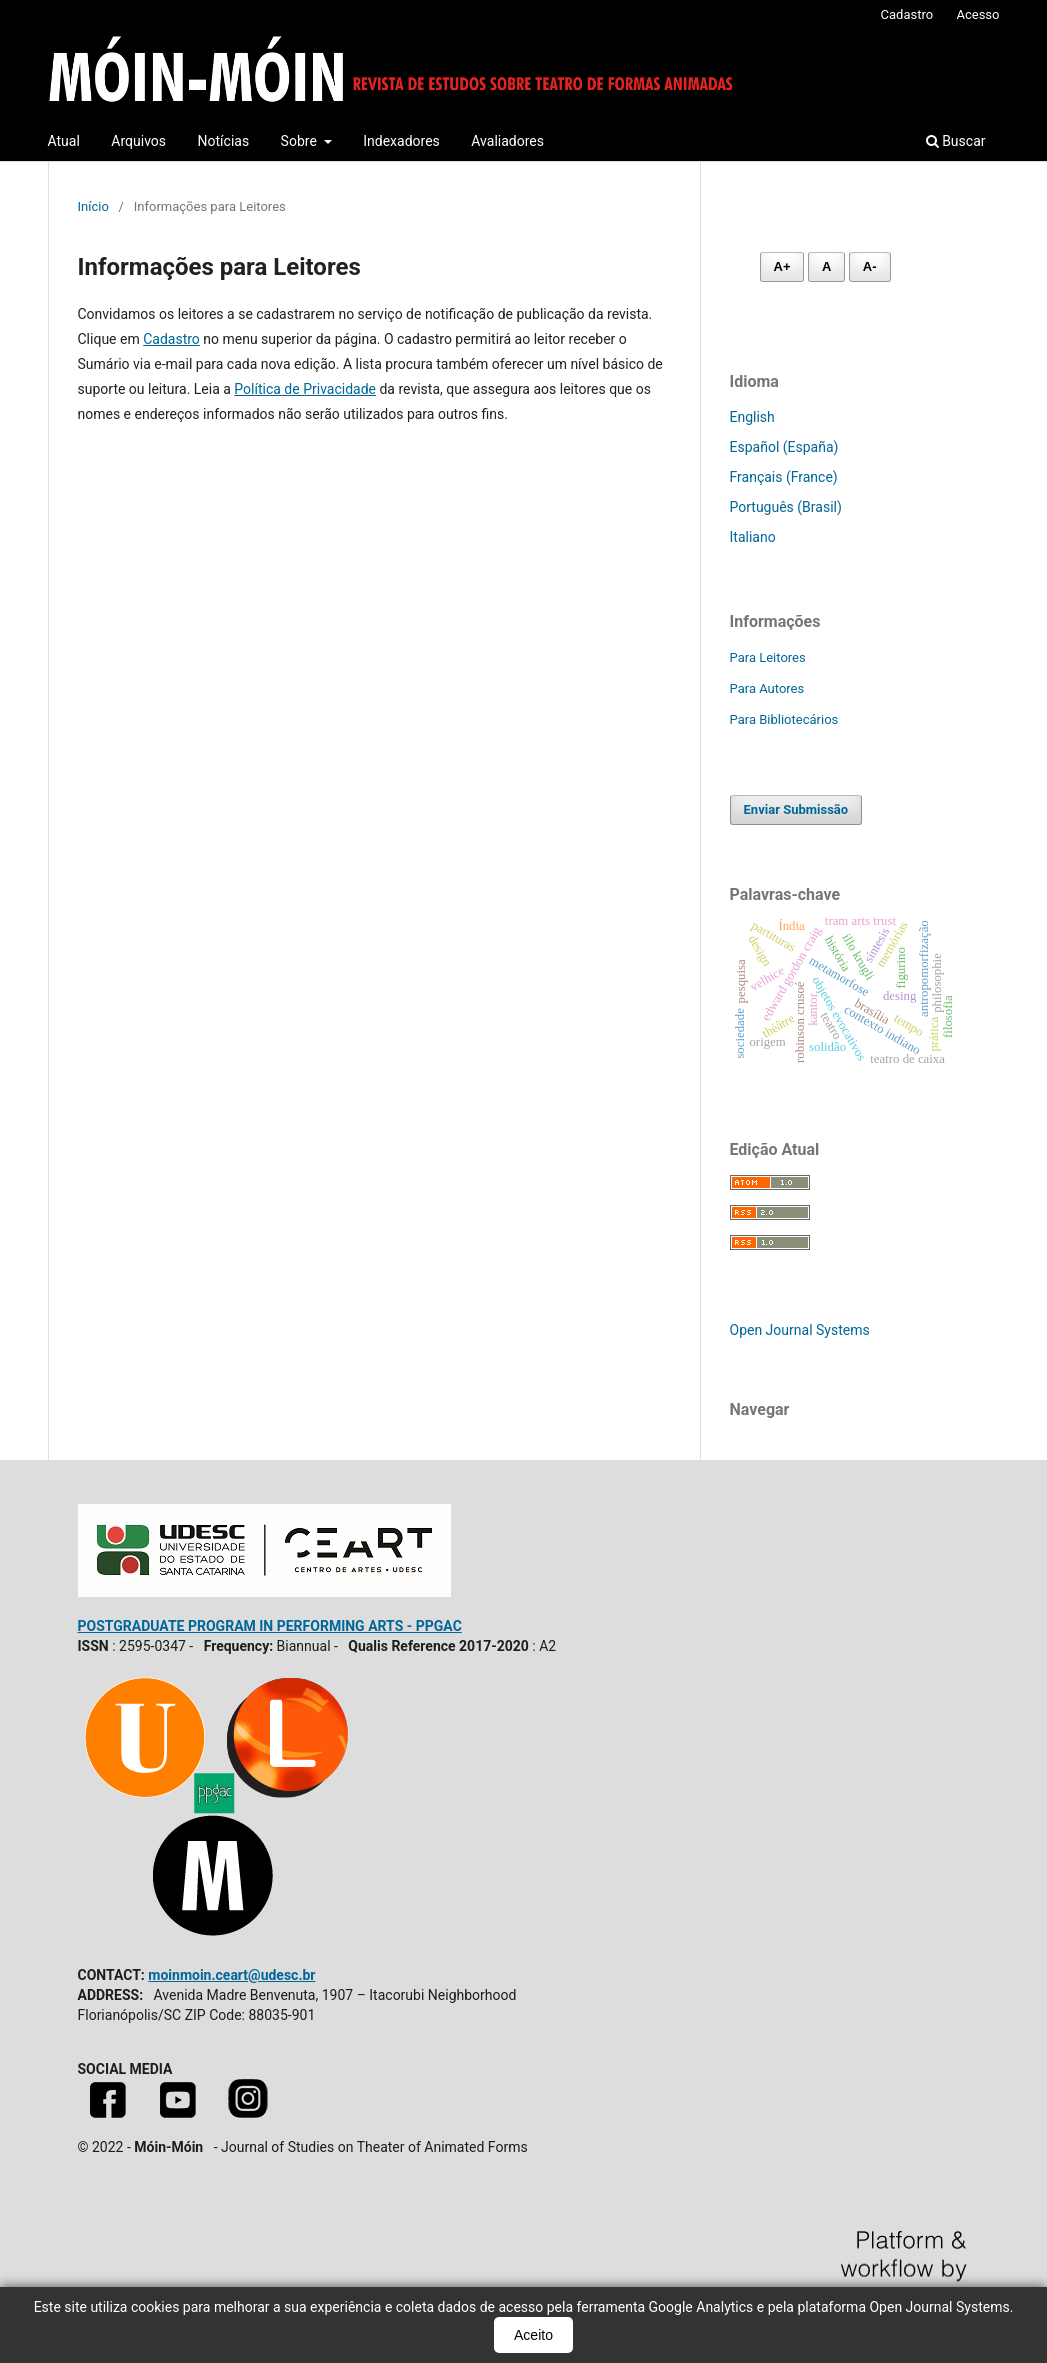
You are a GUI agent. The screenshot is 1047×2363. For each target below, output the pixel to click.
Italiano (753, 537)
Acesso (977, 14)
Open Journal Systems (800, 1330)
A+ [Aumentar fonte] (782, 266)
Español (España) (784, 447)
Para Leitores (768, 657)
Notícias (224, 141)
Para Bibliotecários (784, 719)
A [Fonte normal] (826, 266)
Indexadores (401, 141)
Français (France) (784, 477)
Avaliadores (507, 141)
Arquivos (138, 141)
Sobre (301, 141)
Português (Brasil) (786, 507)
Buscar (956, 141)
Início (93, 206)
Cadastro (907, 14)
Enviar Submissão (796, 809)
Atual (64, 141)
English (752, 417)
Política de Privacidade (305, 389)
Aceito (533, 2335)
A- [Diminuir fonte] (870, 266)
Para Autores (767, 688)
